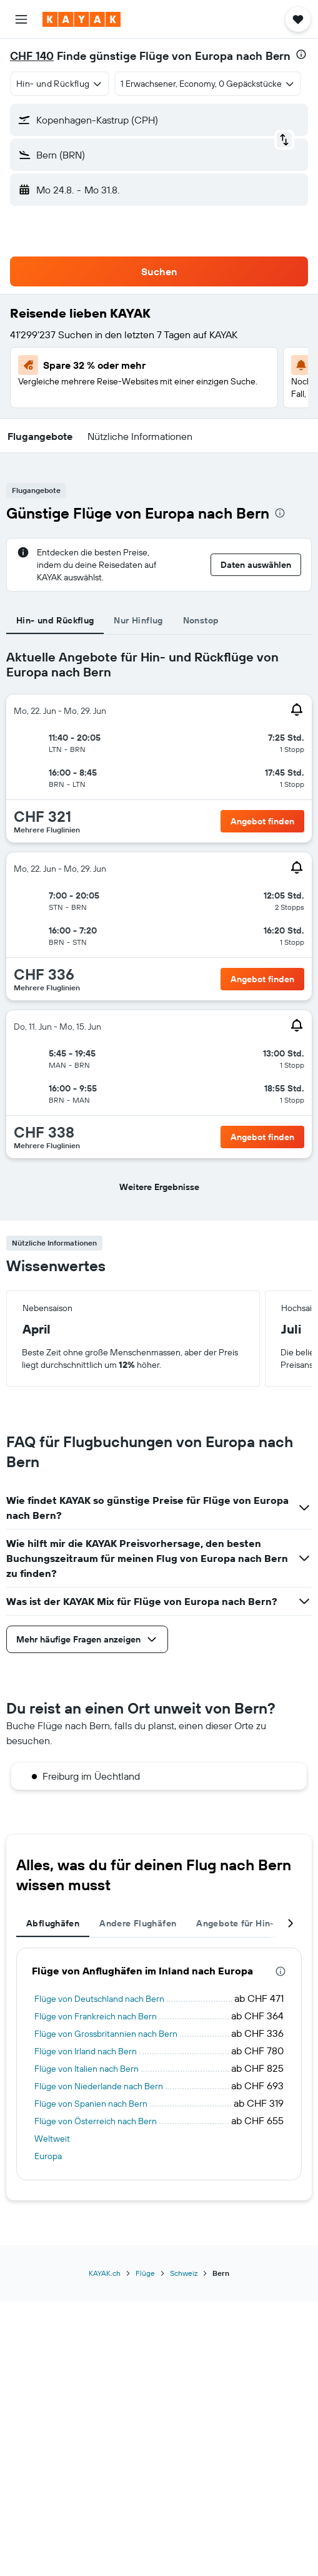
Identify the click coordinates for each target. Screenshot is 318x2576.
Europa (48, 2156)
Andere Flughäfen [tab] (137, 1923)
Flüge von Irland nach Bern (85, 2051)
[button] (21, 19)
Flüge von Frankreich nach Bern (95, 2016)
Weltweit (52, 2138)
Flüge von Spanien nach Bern (90, 2103)
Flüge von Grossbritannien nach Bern (105, 2033)
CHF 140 (32, 56)
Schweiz (183, 2273)
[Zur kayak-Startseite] (81, 19)
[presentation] (301, 54)
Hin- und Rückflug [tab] (55, 620)
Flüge (145, 2273)
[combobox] (59, 83)
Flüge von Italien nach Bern (86, 2068)
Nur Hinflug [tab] (138, 620)
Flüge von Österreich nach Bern (95, 2121)
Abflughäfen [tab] (52, 1923)
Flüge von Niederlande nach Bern (98, 2086)
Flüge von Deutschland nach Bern (99, 1998)
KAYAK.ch (105, 2273)
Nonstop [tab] (201, 620)
